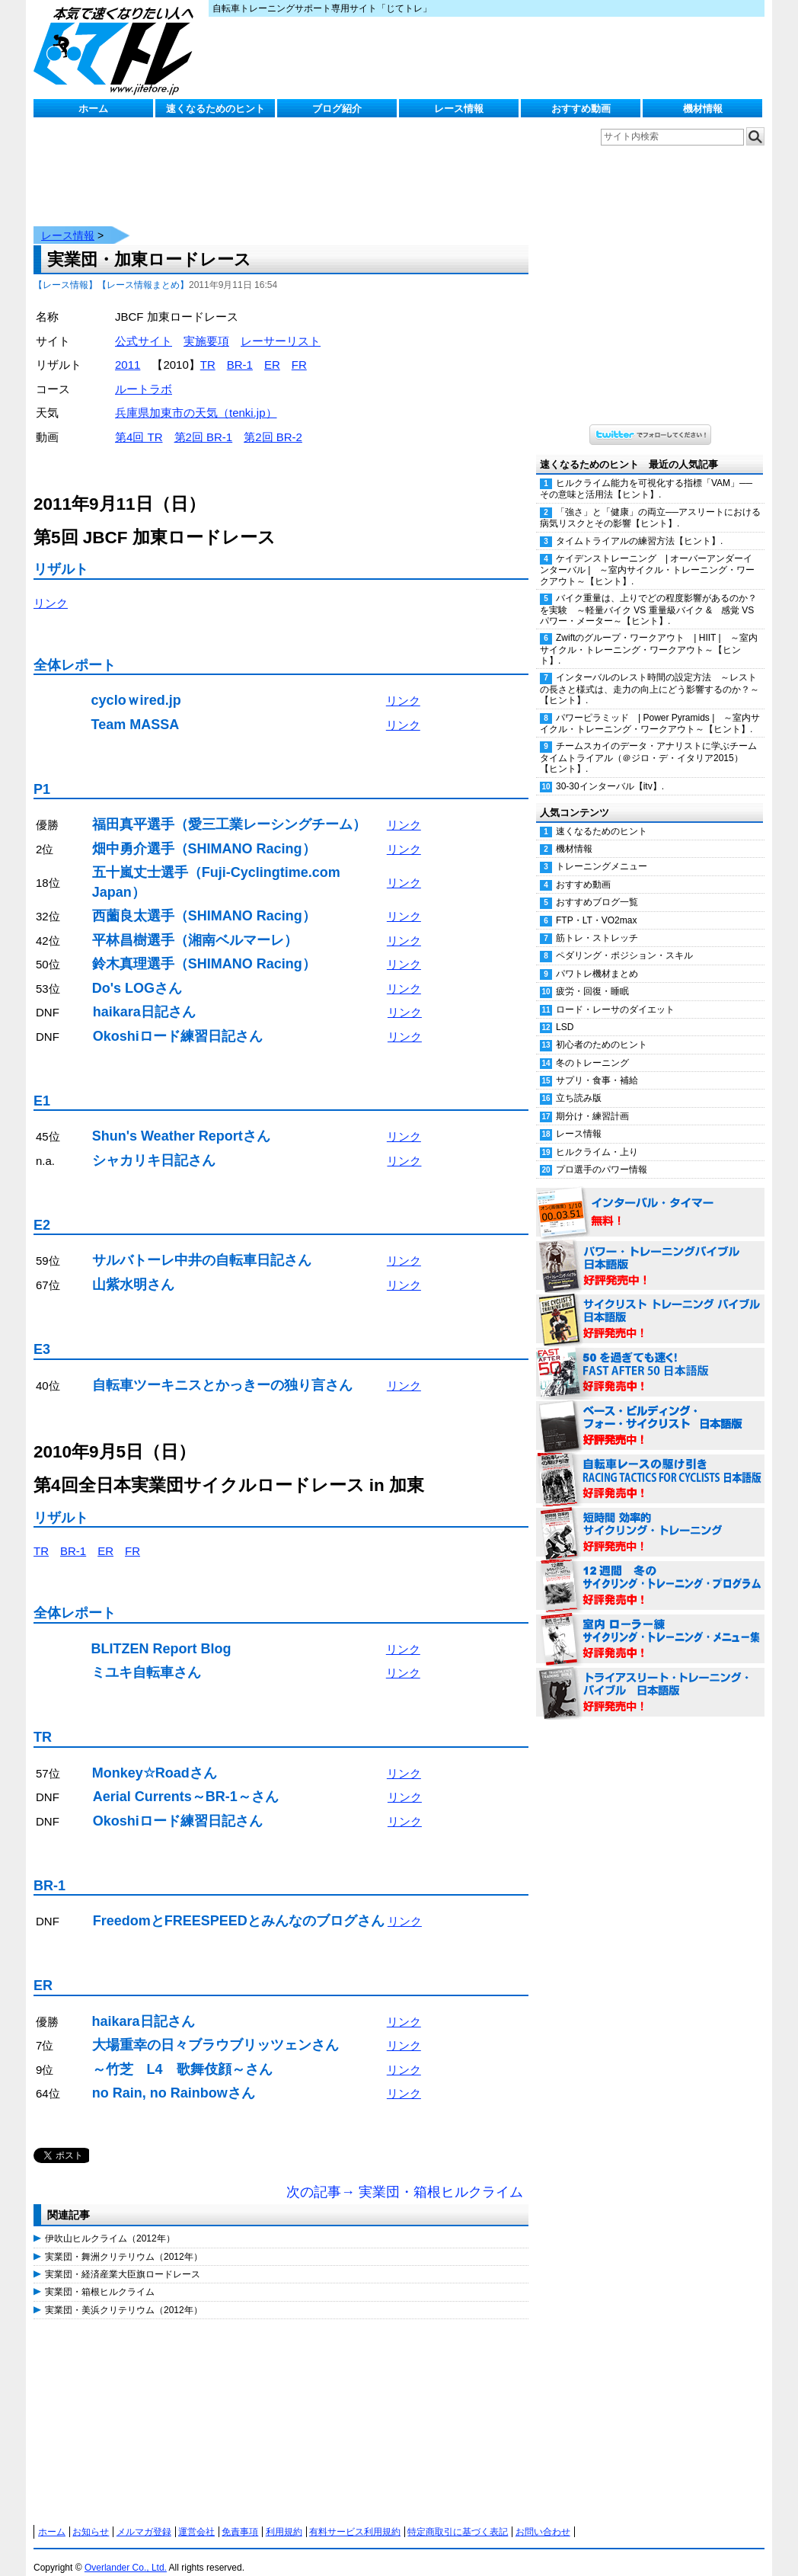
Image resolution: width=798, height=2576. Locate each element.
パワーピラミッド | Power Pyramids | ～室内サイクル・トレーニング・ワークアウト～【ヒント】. (650, 708)
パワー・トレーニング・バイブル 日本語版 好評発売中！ (650, 1251)
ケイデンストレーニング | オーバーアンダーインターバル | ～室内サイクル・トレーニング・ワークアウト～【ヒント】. (647, 554)
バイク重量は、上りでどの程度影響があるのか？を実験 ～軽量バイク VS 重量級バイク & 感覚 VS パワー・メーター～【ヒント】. (648, 594)
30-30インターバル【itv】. (610, 771)
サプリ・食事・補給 (597, 1065)
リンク (51, 587)
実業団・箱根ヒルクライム (100, 2276)
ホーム (93, 108)
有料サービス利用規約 (355, 2516)
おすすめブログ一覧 (597, 887)
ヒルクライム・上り (597, 1136)
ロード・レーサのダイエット (615, 994)
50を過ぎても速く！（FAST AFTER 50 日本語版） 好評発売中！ (650, 1357)
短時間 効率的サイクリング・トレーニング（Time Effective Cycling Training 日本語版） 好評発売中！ (650, 1517)
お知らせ (90, 2516)
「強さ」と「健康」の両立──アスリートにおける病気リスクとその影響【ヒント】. (650, 502)
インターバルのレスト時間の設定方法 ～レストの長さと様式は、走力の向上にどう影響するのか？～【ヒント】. (649, 673)
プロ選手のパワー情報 (601, 1154)
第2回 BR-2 (273, 421)
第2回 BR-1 (203, 421)
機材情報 (703, 108)
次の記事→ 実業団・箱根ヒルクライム (404, 2176)
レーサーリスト (281, 325)
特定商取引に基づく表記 (457, 2516)
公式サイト (143, 325)
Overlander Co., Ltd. (126, 2552)
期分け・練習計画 (592, 1101)
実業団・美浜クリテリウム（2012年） (124, 2295)
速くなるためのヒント (215, 108)
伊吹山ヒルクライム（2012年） (110, 2223)
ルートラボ (143, 373)
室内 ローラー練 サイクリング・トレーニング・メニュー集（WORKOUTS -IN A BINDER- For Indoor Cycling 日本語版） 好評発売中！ (650, 1624)
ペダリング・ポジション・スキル (624, 940)
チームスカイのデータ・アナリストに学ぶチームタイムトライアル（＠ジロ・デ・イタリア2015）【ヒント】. (648, 742)
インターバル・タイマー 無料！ (650, 1197)
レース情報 (459, 108)
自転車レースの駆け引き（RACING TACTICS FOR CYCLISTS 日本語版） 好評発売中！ (650, 1464)
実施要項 (206, 325)
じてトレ (117, 49)
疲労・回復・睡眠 (592, 976)
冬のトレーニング (592, 1047)
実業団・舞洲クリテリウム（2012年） (124, 2241)
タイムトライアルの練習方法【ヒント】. (639, 525)
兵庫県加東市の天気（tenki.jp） (196, 397)
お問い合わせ (543, 2516)
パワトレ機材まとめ (597, 958)
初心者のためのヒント (601, 1029)
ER (272, 349)
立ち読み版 (579, 1082)
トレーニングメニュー (601, 851)
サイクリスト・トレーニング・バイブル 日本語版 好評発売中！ (650, 1304)
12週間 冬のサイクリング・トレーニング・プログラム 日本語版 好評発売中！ (650, 1571)
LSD (564, 1011)
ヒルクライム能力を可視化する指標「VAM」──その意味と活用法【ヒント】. (646, 473)
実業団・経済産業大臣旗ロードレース (122, 2259)
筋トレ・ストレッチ (597, 922)
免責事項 (240, 2516)
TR (207, 349)
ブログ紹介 (337, 108)
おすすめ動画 (581, 108)
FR (299, 349)
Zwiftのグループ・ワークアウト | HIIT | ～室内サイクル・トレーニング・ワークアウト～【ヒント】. (649, 634)
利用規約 (284, 2516)
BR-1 (240, 349)
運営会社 (196, 2516)
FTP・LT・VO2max (596, 905)
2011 (127, 349)
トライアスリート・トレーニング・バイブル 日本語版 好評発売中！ (650, 1677)
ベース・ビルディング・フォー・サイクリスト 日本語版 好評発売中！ (650, 1411)
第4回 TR (139, 421)
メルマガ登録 (144, 2516)
